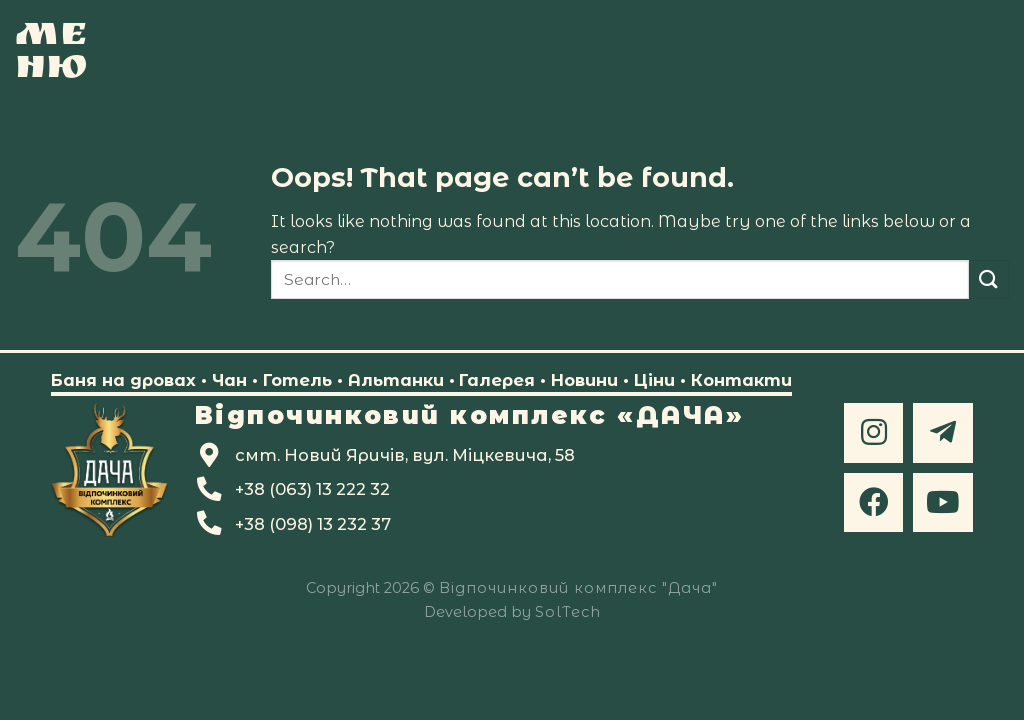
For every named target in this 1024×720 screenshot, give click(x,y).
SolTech (568, 612)
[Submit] (989, 279)
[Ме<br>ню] (52, 50)
